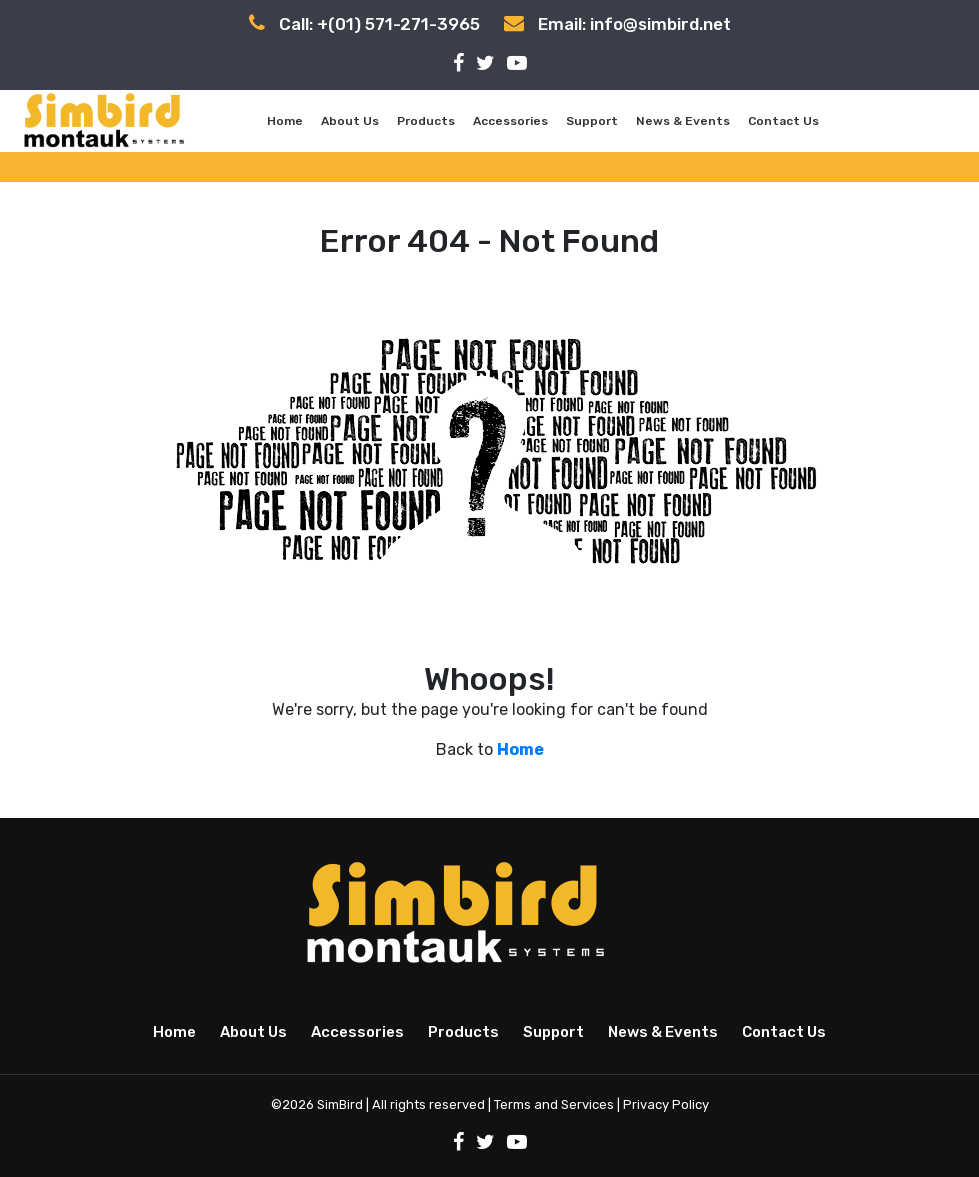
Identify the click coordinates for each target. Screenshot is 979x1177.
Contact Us (783, 121)
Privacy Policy (666, 1104)
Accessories (510, 121)
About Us (350, 121)
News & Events (683, 121)
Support (592, 121)
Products (426, 121)
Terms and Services (554, 1104)
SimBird (340, 1104)
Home (285, 121)
